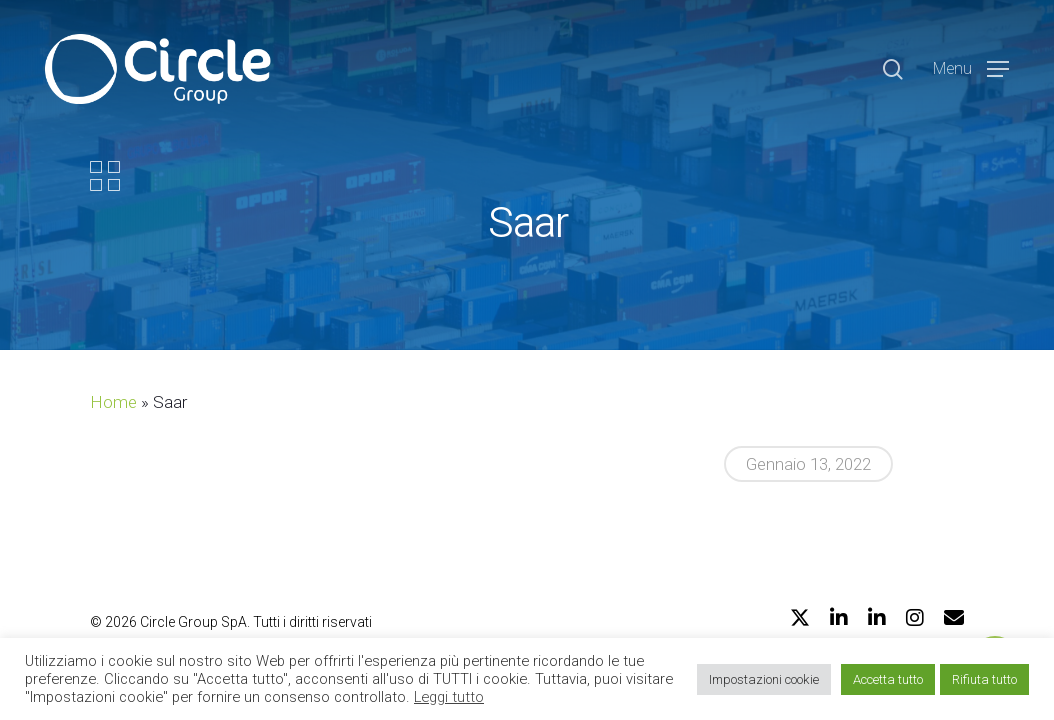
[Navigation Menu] (971, 69)
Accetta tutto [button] (888, 679)
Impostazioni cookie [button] (764, 679)
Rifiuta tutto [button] (984, 679)
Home (113, 402)
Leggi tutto (449, 697)
